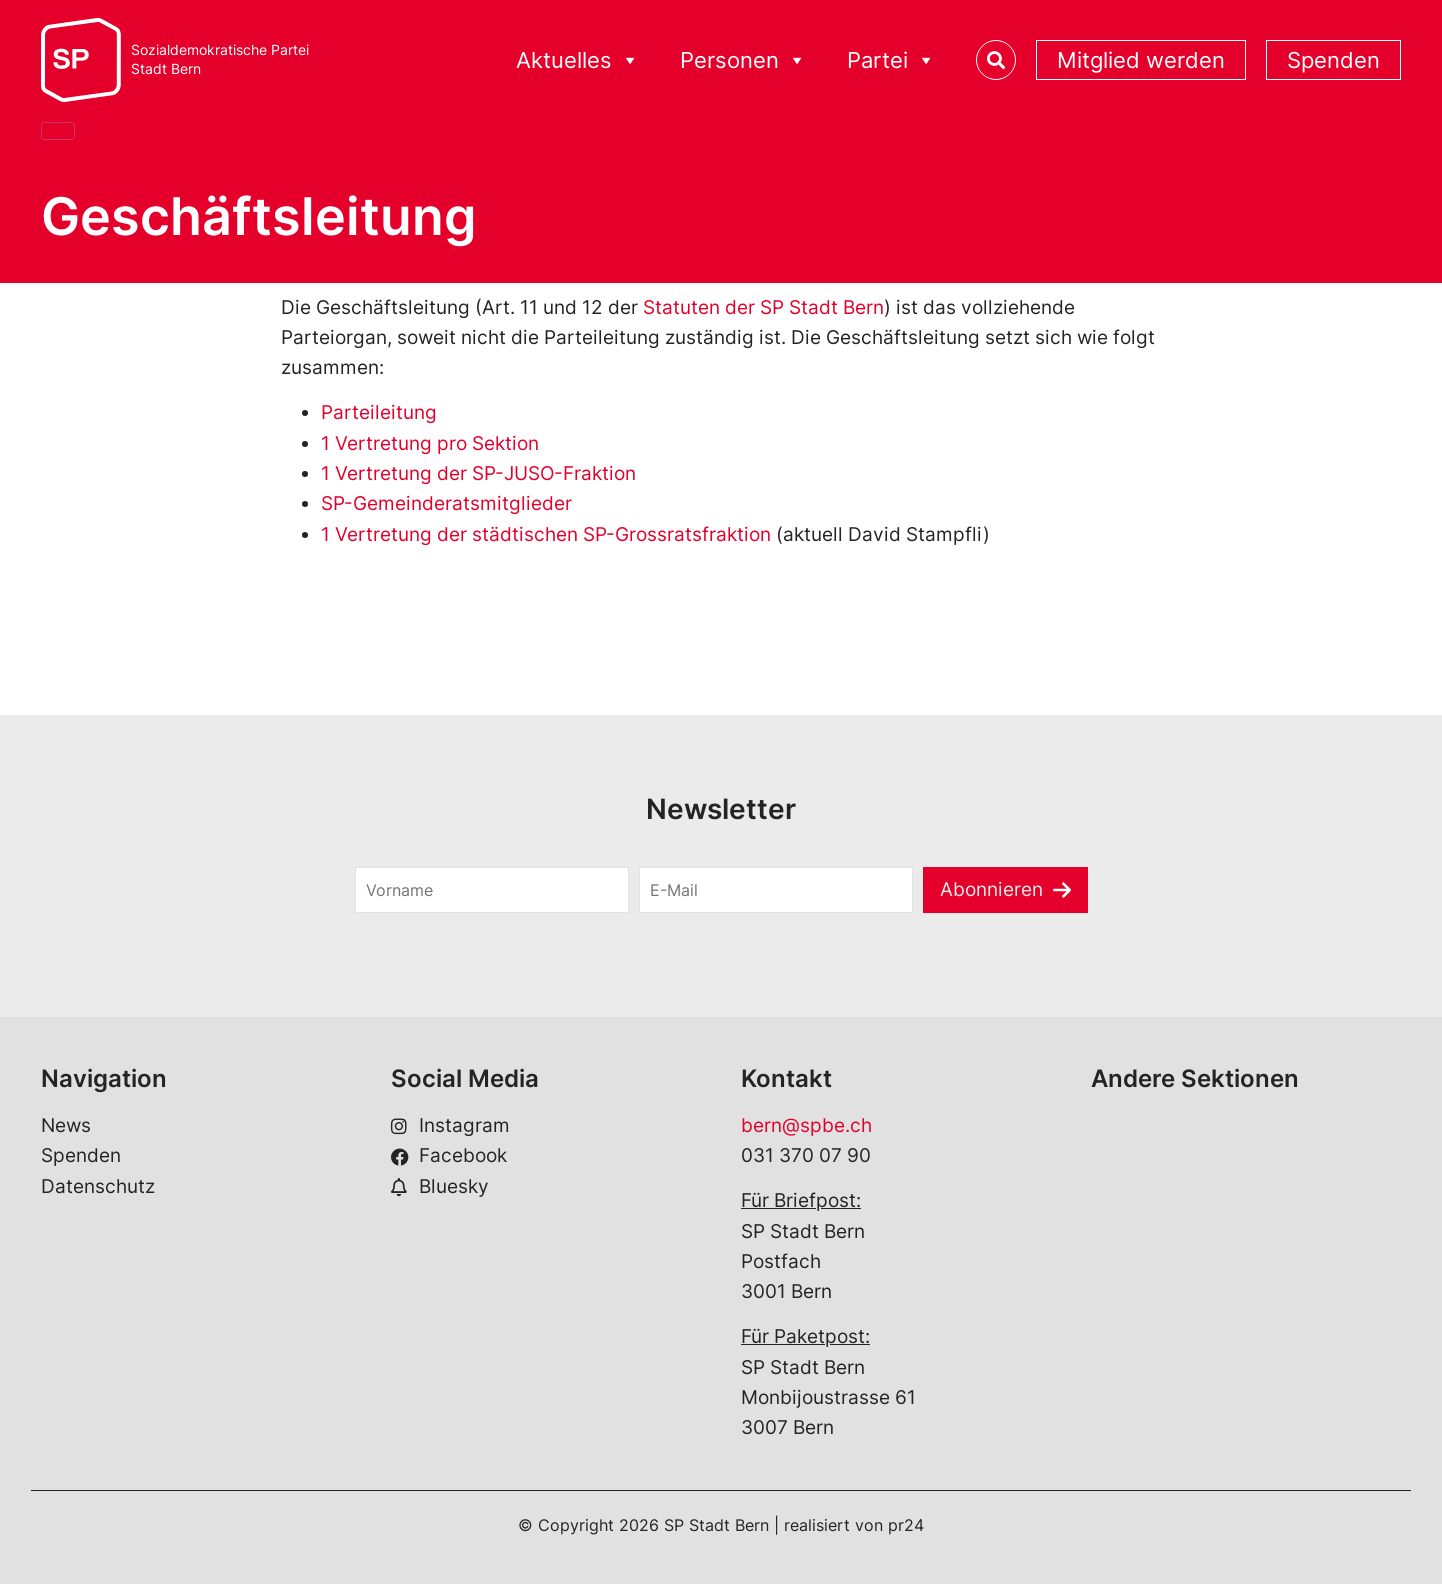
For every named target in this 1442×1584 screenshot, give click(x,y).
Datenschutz (98, 1186)
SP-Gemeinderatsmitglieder (446, 503)
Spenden (1333, 60)
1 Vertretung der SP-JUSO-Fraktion (478, 473)
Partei (891, 60)
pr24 (906, 1525)
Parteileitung (379, 412)
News (66, 1125)
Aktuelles (578, 60)
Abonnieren (991, 889)
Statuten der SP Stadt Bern (763, 307)
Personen (743, 60)
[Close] (58, 131)
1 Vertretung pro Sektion (430, 443)
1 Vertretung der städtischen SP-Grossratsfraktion (546, 534)
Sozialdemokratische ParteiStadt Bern (220, 59)
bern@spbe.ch (806, 1125)
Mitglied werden (1141, 60)
